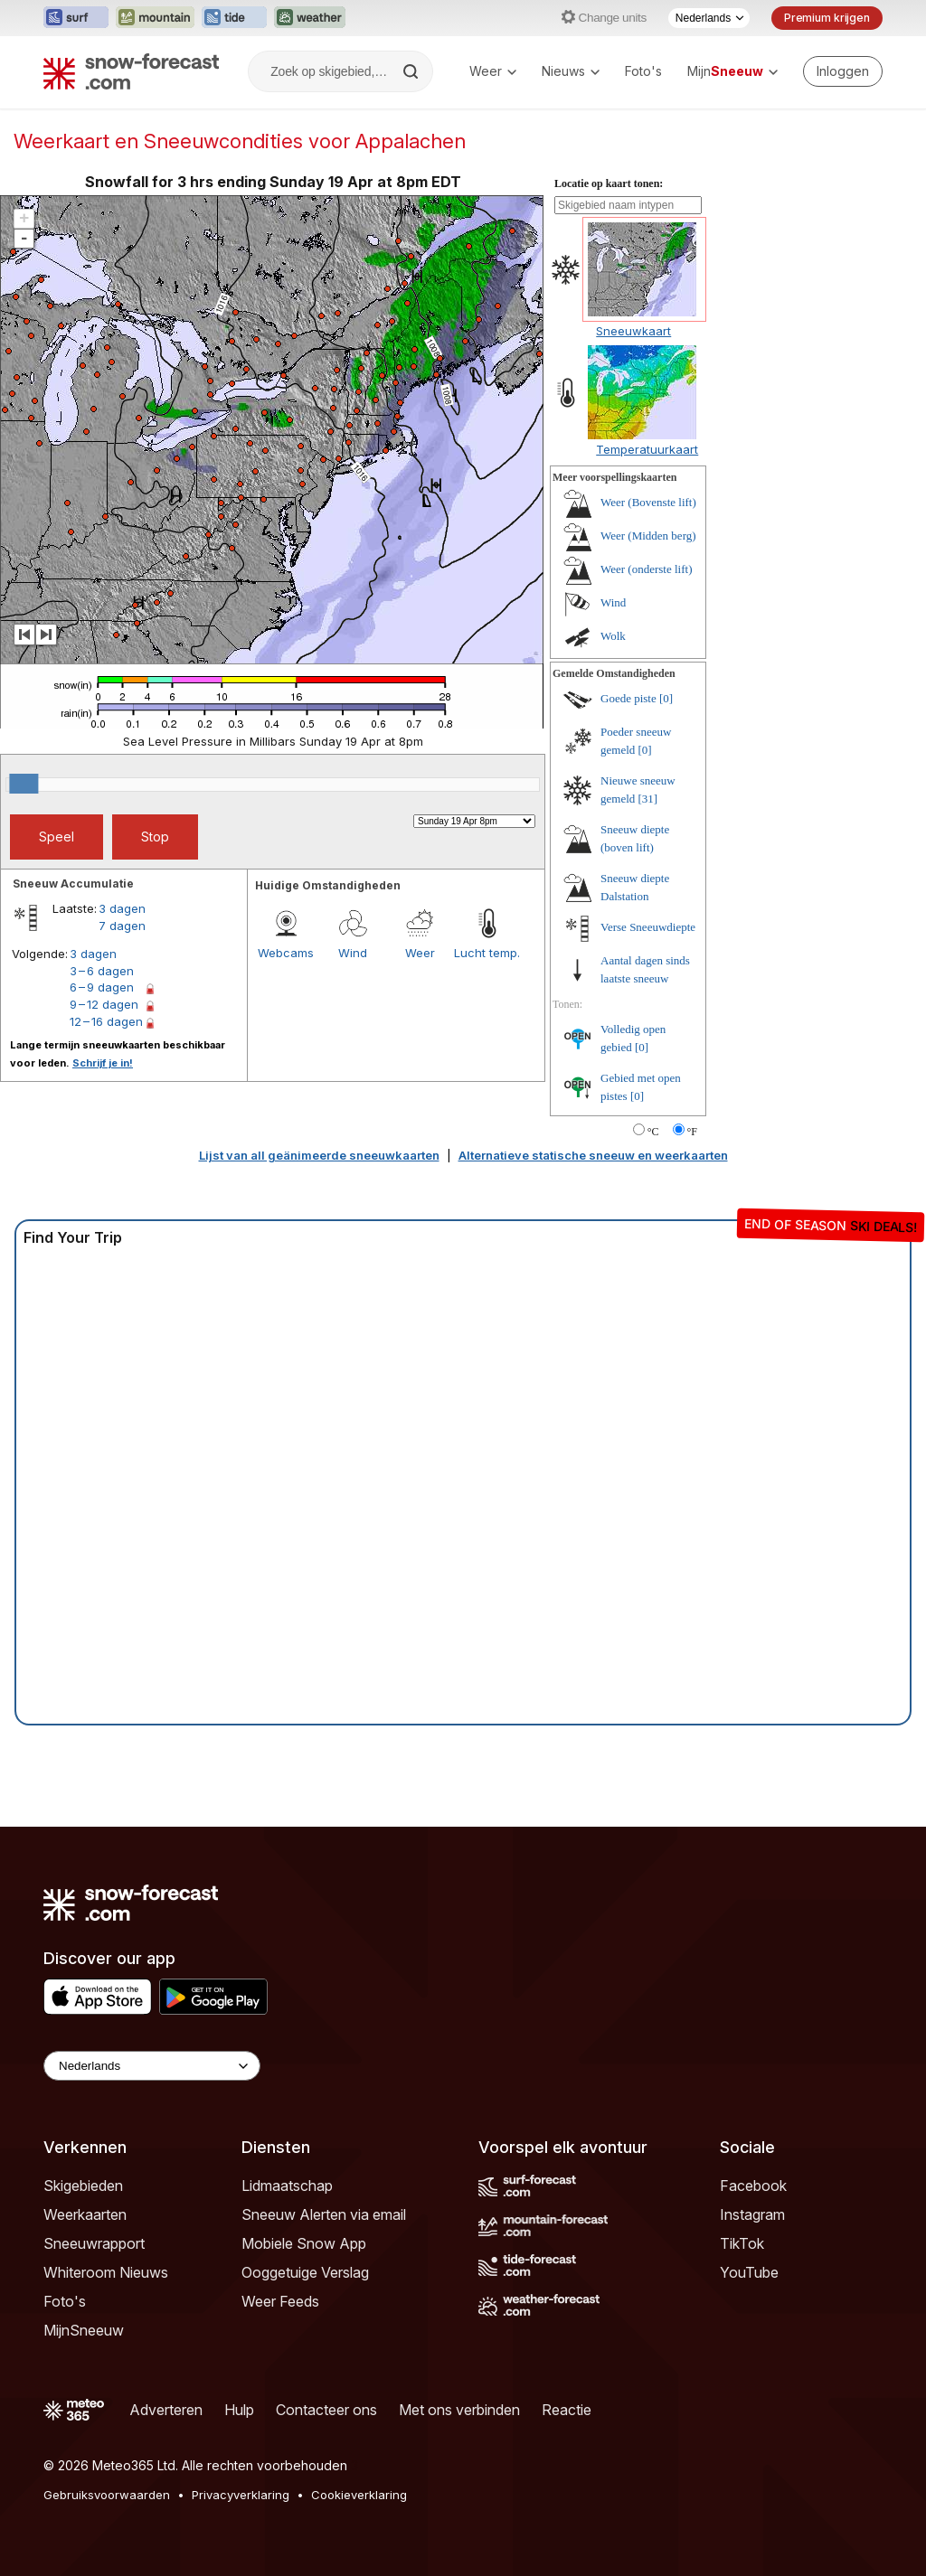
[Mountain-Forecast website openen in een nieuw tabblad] (155, 18)
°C (653, 1131)
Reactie (566, 2410)
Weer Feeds (280, 2301)
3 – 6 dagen (102, 971)
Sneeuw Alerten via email (323, 2214)
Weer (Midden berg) (648, 535)
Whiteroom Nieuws (105, 2272)
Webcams (286, 952)
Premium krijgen (827, 17)
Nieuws (571, 71)
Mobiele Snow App (303, 2243)
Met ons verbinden (459, 2410)
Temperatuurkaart (647, 449)
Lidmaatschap (287, 2185)
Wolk (613, 636)
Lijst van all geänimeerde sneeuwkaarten (319, 1155)
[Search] (412, 71)
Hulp (239, 2410)
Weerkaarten (85, 2214)
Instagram (752, 2214)
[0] (666, 698)
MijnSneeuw (83, 2330)
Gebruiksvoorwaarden (106, 2494)
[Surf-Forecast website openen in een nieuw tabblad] (76, 18)
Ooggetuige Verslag (305, 2272)
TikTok (742, 2243)
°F (692, 1131)
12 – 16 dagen (106, 1021)
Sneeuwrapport (94, 2243)
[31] (648, 798)
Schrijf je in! (102, 1063)
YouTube (749, 2272)
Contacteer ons (326, 2410)
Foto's (643, 71)
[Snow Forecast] (131, 71)
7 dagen (122, 925)
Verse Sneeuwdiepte (647, 927)
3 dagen (122, 908)
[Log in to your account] (843, 71)
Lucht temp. (487, 952)
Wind (352, 952)
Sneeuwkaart (633, 331)
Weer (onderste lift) (646, 569)
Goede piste (628, 698)
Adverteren (166, 2410)
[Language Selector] (151, 2066)
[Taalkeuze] (709, 18)
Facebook (753, 2185)
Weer (492, 71)
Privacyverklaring (240, 2494)
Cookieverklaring (359, 2494)
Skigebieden (83, 2185)
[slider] (23, 784)
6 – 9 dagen (102, 987)
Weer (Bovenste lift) (648, 502)
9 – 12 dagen (104, 1004)
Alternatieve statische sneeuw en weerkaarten (593, 1155)
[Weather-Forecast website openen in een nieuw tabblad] (309, 18)
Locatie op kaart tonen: (608, 183)
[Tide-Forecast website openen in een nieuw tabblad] (234, 18)
